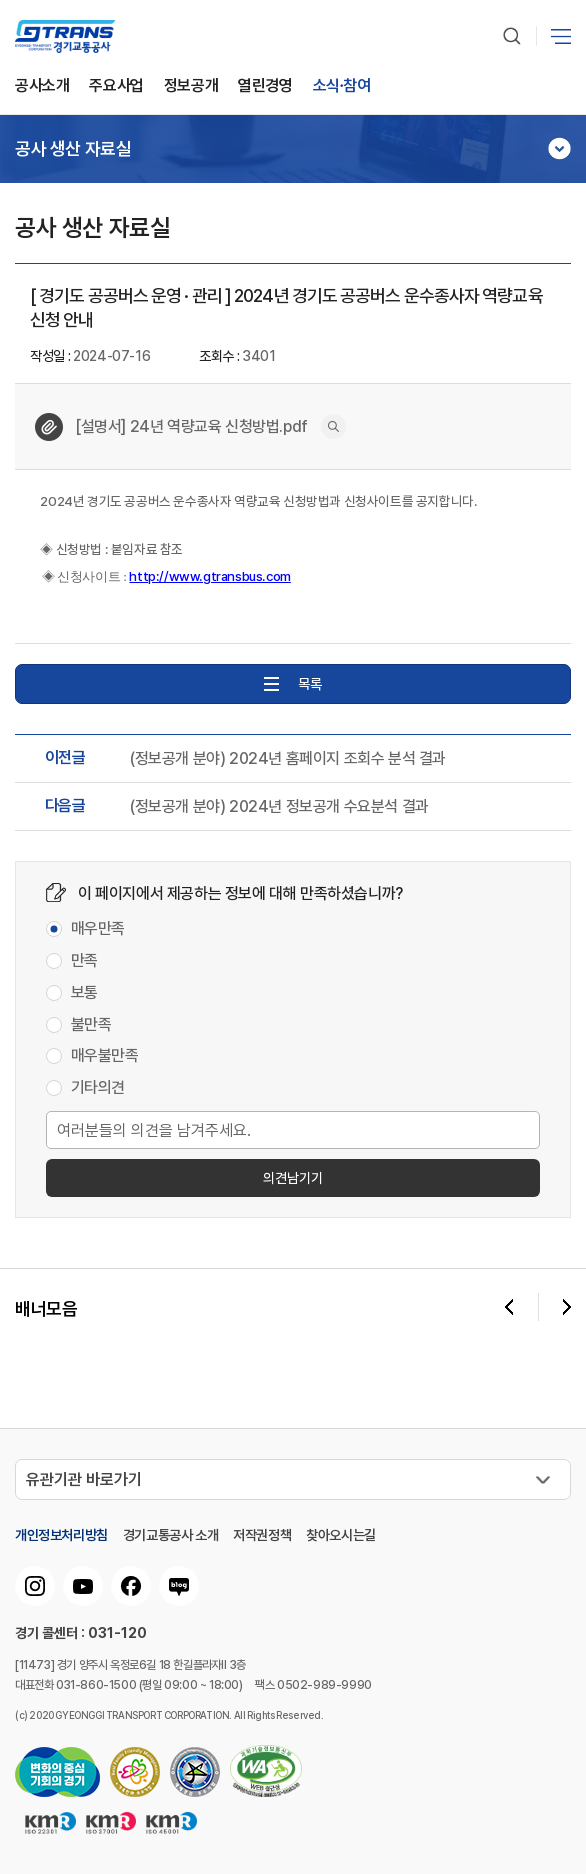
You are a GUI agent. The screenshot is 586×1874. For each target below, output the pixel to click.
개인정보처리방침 (61, 1535)
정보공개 (191, 86)
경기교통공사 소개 (170, 1535)
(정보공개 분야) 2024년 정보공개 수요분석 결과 (279, 807)
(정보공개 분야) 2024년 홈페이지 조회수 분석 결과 (288, 759)
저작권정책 (262, 1535)
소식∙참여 (342, 86)
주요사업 (116, 86)
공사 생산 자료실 (73, 149)
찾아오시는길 (341, 1535)
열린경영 (265, 86)
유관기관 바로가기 (84, 1479)
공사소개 (42, 86)
